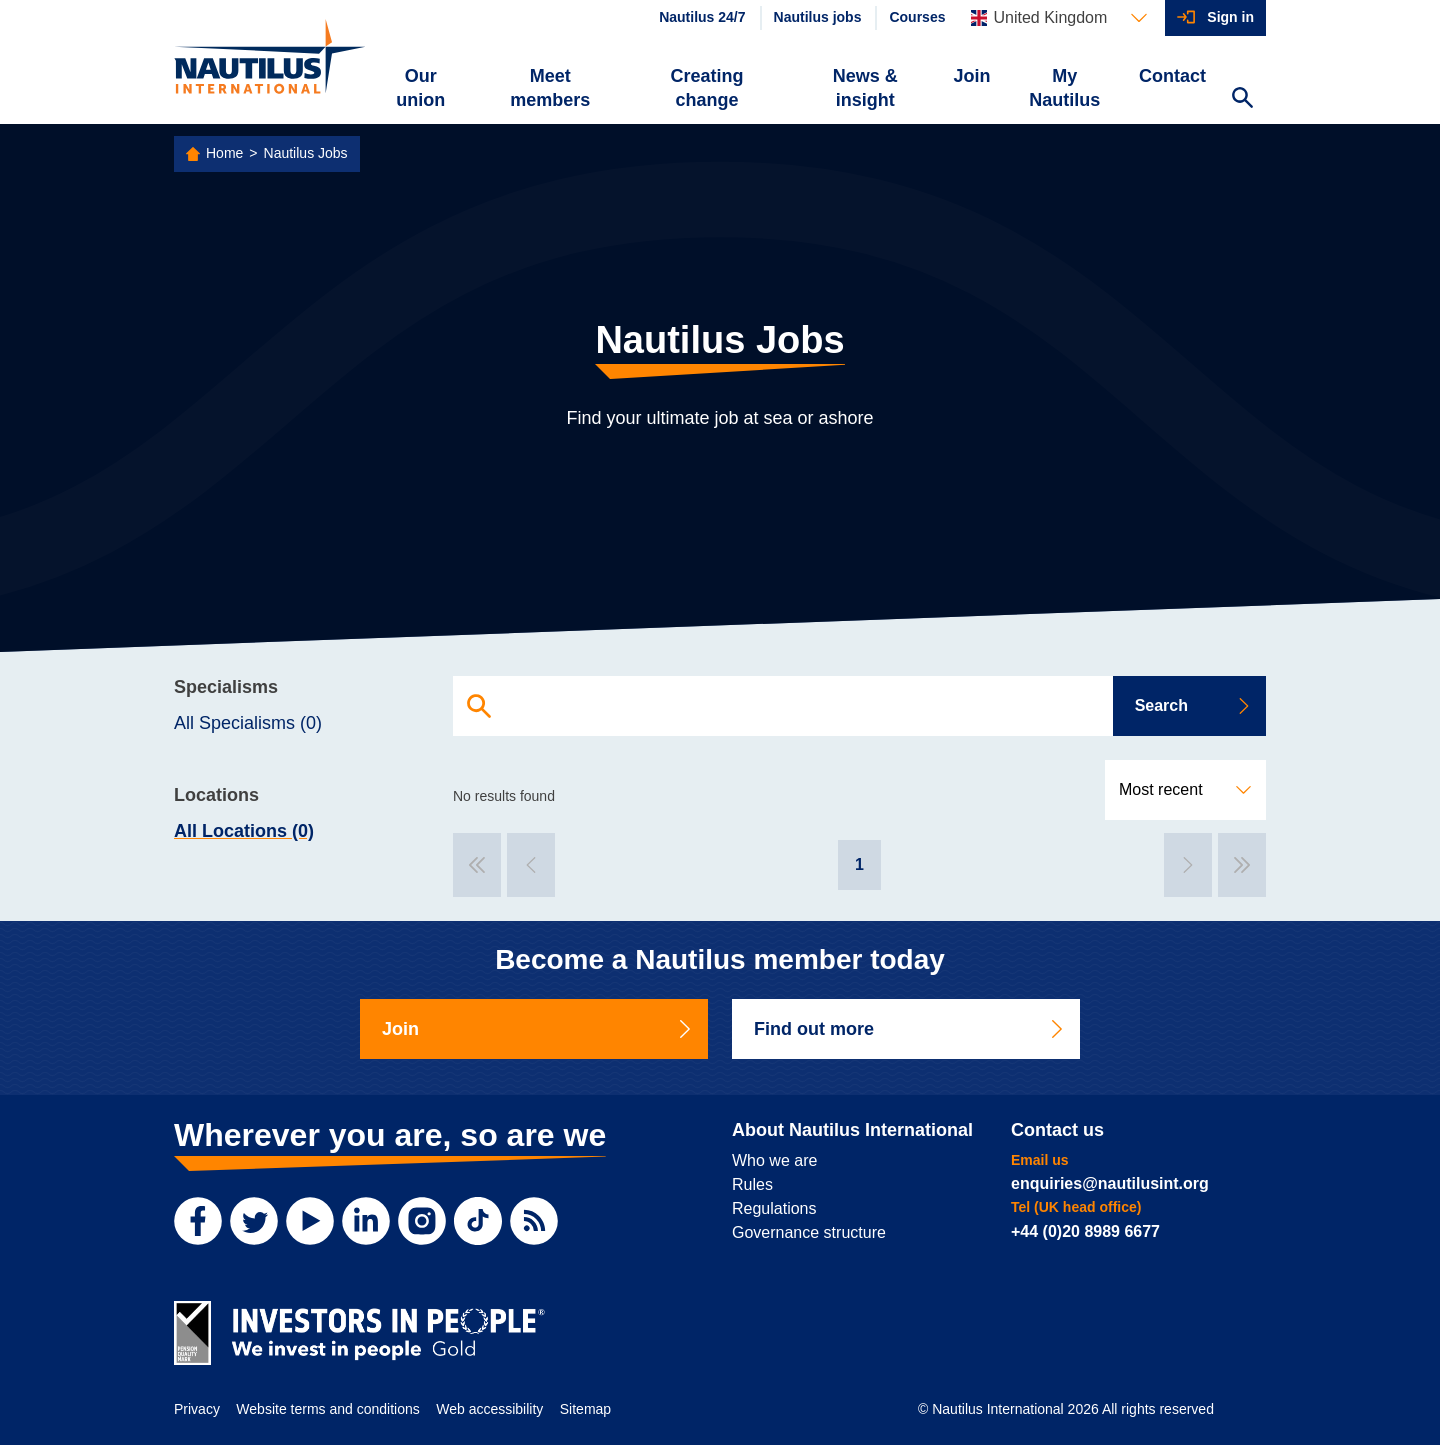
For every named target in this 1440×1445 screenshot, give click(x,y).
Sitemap (585, 1409)
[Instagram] (422, 1221)
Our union (420, 88)
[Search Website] (1242, 100)
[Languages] (1059, 18)
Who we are (774, 1160)
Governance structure (809, 1232)
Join (972, 76)
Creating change (707, 88)
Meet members (550, 88)
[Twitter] (254, 1221)
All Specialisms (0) (248, 723)
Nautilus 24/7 (702, 17)
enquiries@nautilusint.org (1110, 1183)
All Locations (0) (244, 831)
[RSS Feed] (534, 1221)
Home (224, 153)
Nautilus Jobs (306, 153)
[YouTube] (310, 1221)
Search (1193, 705)
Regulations (774, 1208)
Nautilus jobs (818, 17)
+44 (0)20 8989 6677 (1085, 1231)
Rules (752, 1184)
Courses (917, 17)
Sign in (1230, 17)
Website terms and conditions (327, 1409)
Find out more (910, 1029)
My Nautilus (1064, 88)
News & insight (865, 88)
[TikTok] (478, 1221)
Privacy (197, 1409)
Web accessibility (489, 1409)
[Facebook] (198, 1221)
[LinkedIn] (366, 1221)
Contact (1172, 76)
